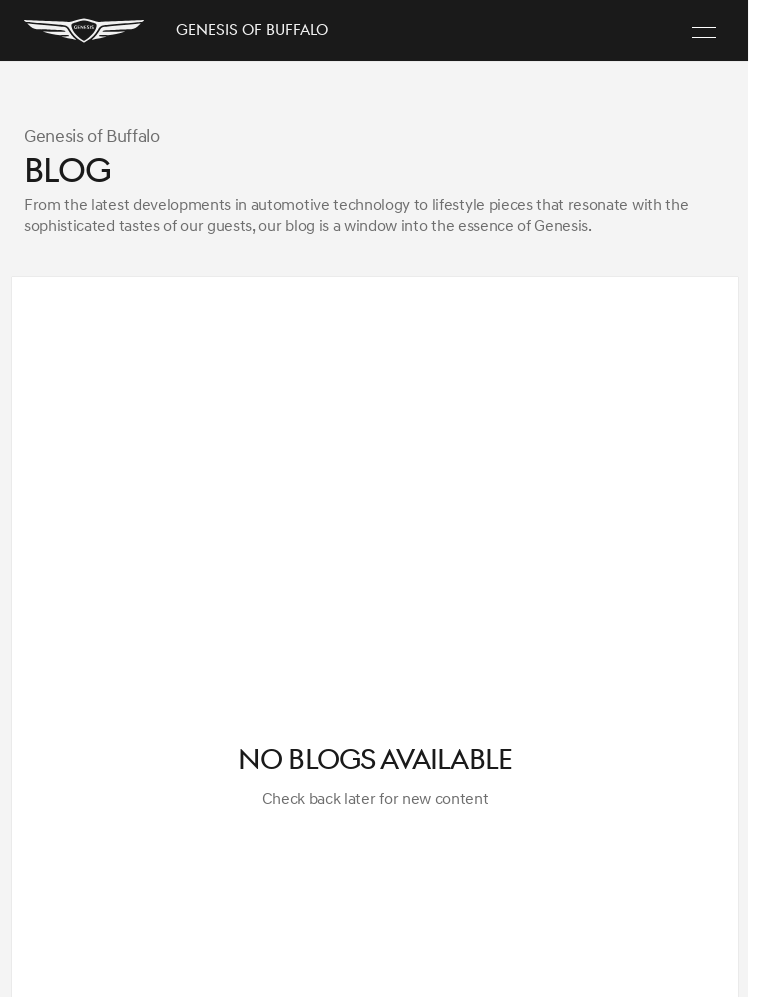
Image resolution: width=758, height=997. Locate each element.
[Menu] (704, 31)
